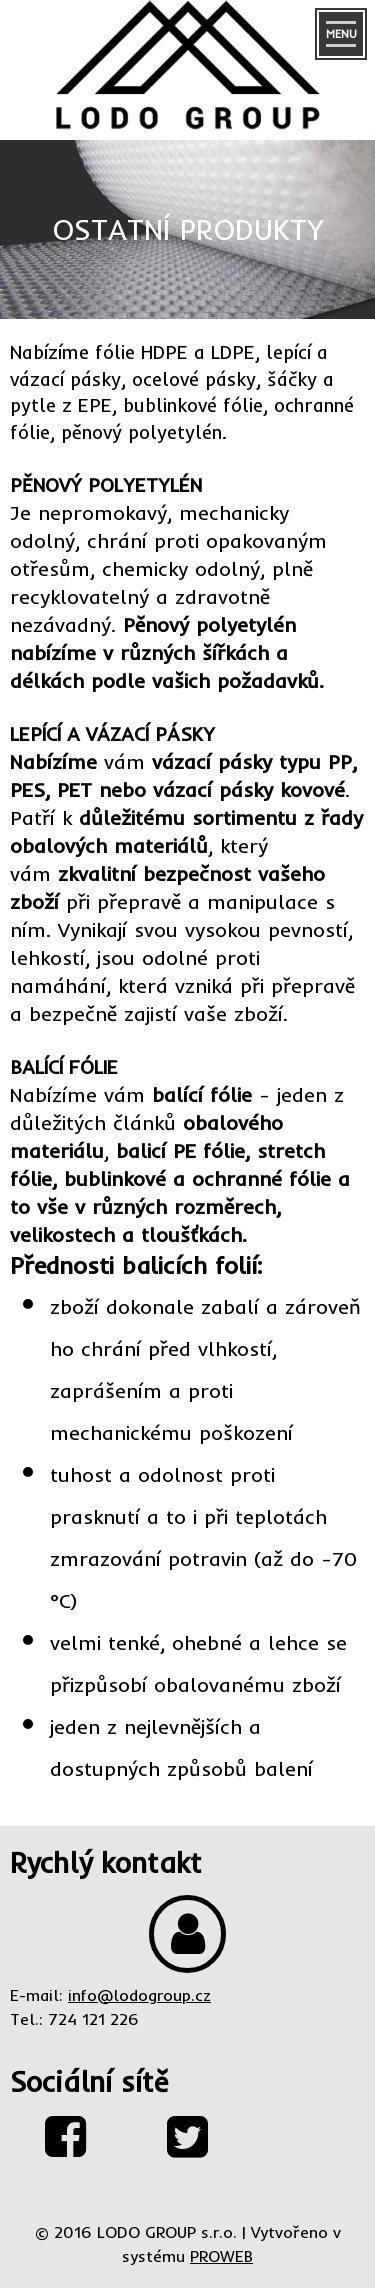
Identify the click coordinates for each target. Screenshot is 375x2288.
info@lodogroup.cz (139, 1995)
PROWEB (221, 2256)
